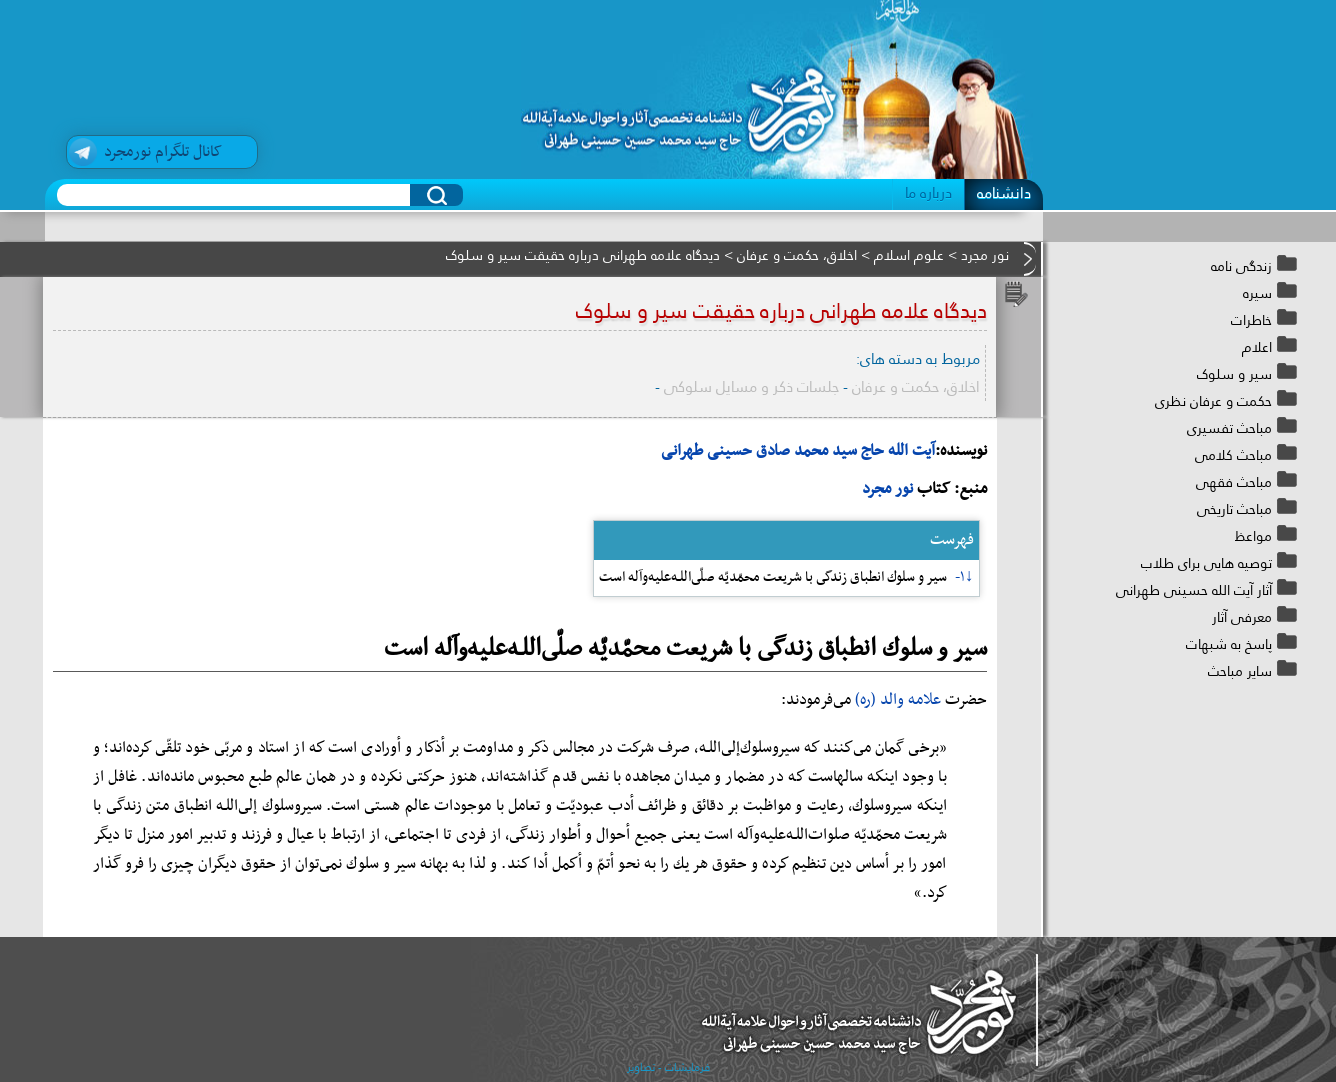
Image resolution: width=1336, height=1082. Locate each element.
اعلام (1257, 347)
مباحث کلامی (1233, 455)
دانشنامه (1004, 193)
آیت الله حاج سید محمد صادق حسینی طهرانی (798, 451)
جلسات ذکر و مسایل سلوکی (751, 387)
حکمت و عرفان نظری (1213, 401)
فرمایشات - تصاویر (668, 1067)
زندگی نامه (1241, 266)
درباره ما (928, 193)
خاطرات (1251, 320)
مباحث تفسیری (1229, 428)
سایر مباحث (1240, 671)
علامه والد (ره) (898, 700)
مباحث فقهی (1234, 482)
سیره (1257, 293)
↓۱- (964, 577)
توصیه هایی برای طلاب (1206, 563)
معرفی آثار (1242, 617)
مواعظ (1253, 536)
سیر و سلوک (1234, 374)
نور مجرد (985, 255)
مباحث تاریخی (1234, 509)
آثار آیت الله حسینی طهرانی (1194, 590)
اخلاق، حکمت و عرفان (797, 255)
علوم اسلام (909, 255)
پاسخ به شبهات (1229, 644)
